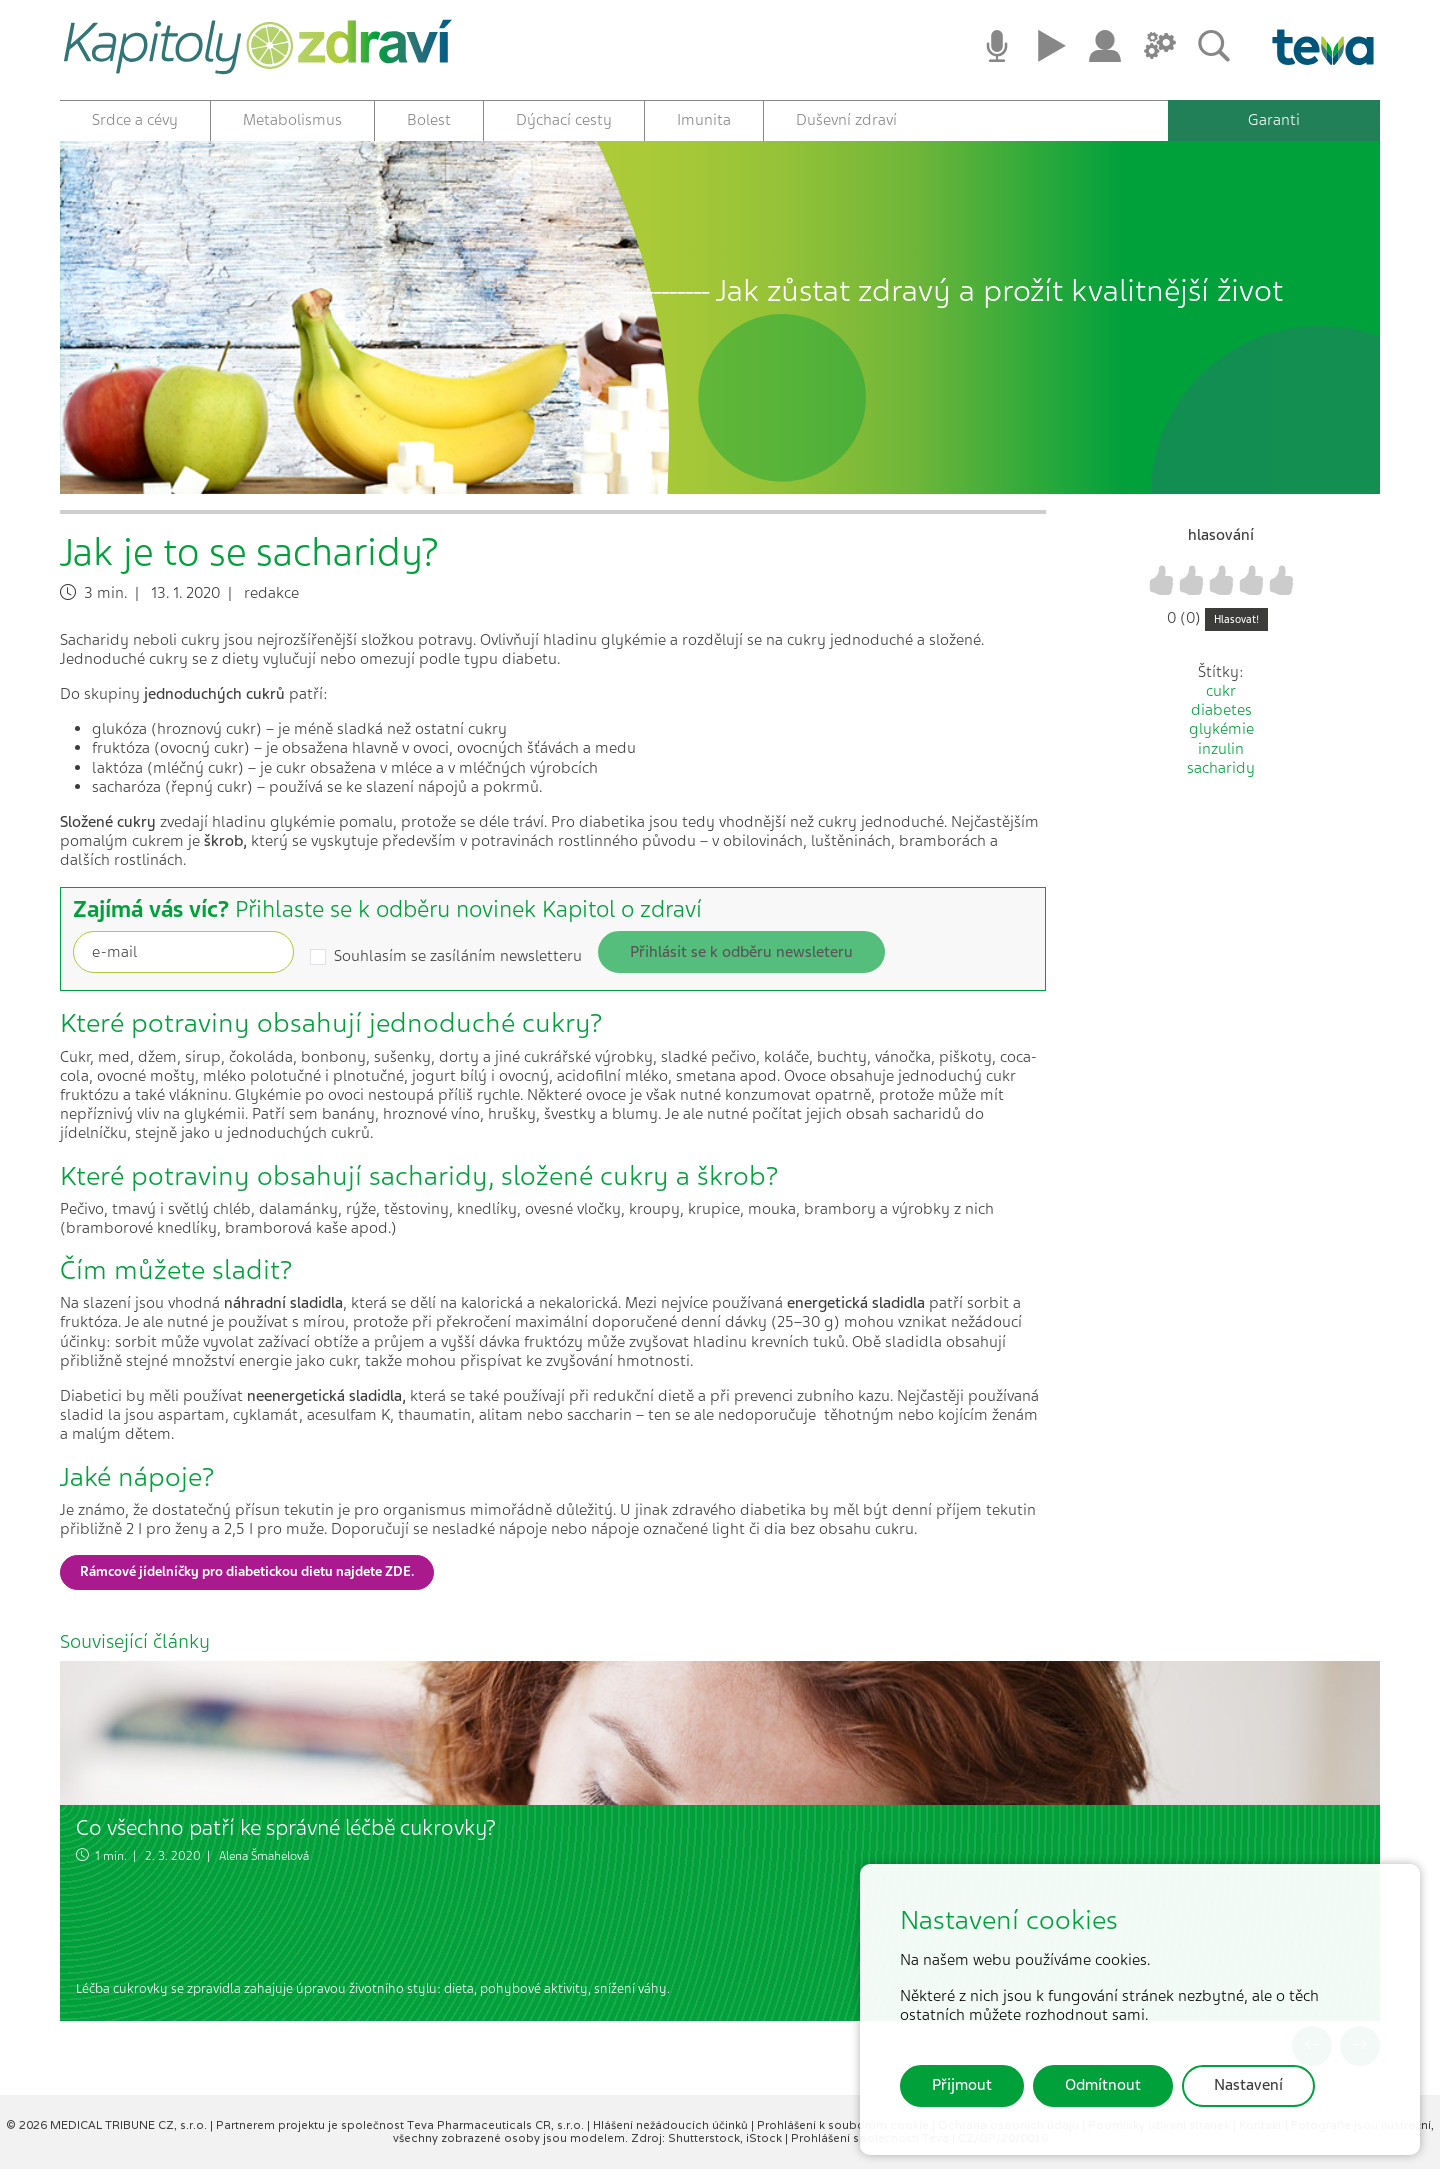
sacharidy (1221, 773)
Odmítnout (1103, 2085)
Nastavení (1248, 2085)
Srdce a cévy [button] (135, 120)
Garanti (1274, 120)
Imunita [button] (704, 120)
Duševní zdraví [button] (846, 120)
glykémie (1221, 735)
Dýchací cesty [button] (564, 120)
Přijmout (962, 2085)
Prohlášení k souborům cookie (844, 2131)
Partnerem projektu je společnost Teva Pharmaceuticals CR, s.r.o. (401, 2131)
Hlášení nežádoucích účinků (672, 2131)
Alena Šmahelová (264, 1861)
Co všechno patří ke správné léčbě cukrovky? (286, 1833)
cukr (1221, 697)
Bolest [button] (429, 120)
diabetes (1221, 716)
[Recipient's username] (183, 958)
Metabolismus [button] (292, 120)
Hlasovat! (1236, 624)
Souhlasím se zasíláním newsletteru (458, 962)
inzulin (1221, 754)
